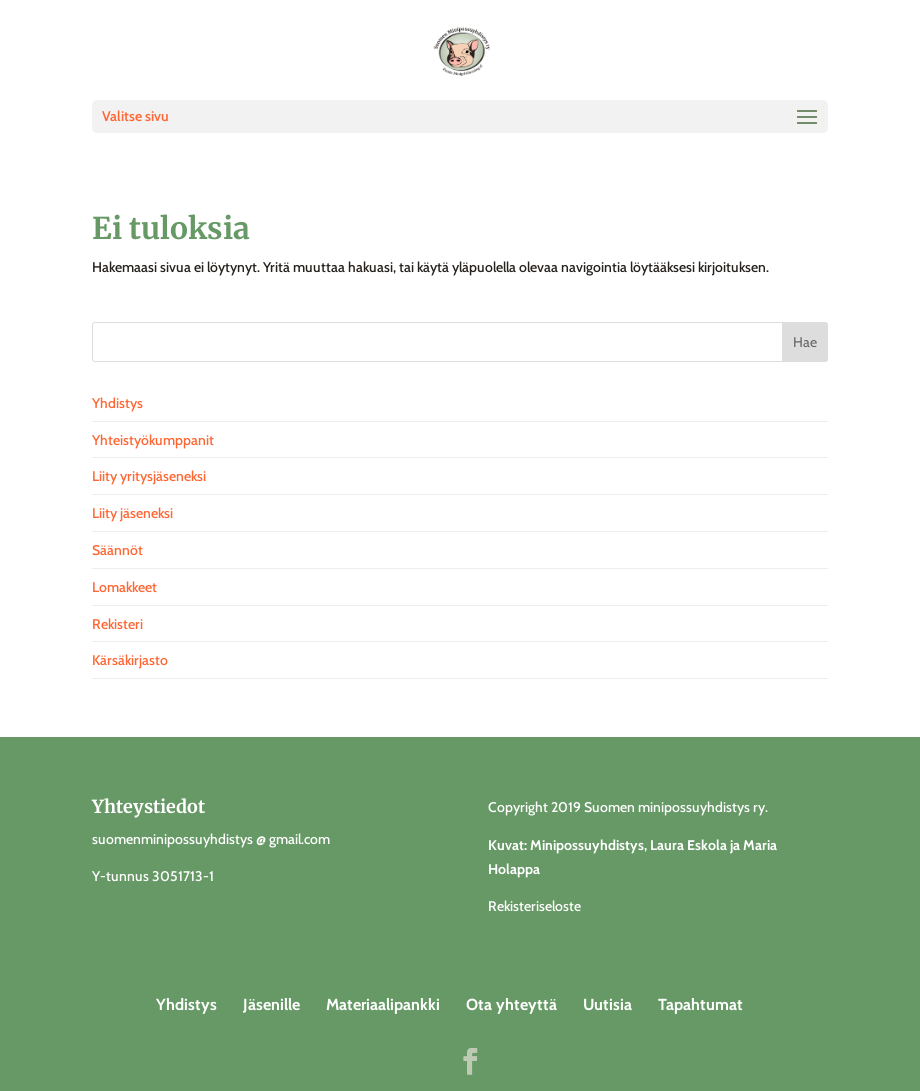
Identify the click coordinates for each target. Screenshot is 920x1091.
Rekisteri (117, 624)
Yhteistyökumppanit (153, 440)
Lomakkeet (124, 587)
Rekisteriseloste (534, 906)
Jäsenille (271, 1004)
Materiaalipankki (383, 1004)
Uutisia (607, 1004)
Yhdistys (117, 403)
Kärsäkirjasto (130, 660)
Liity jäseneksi (132, 513)
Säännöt (117, 550)
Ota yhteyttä (511, 1004)
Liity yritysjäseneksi (149, 476)
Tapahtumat (700, 1004)
